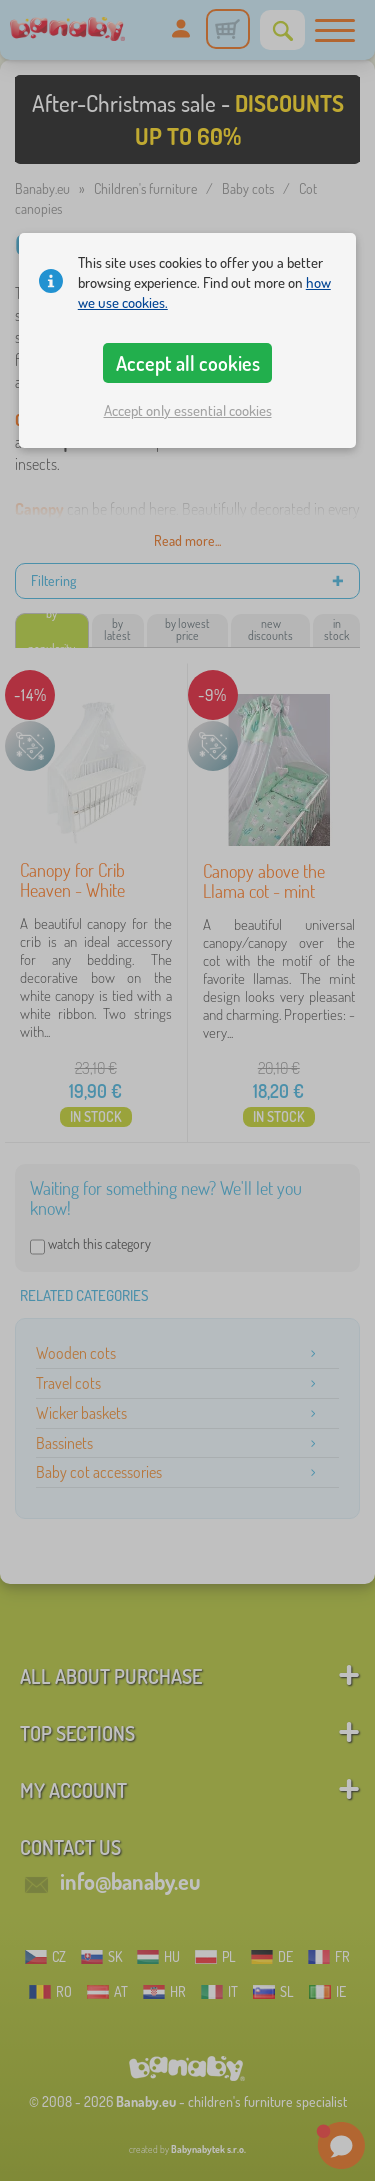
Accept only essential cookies (188, 410)
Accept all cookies (188, 363)
